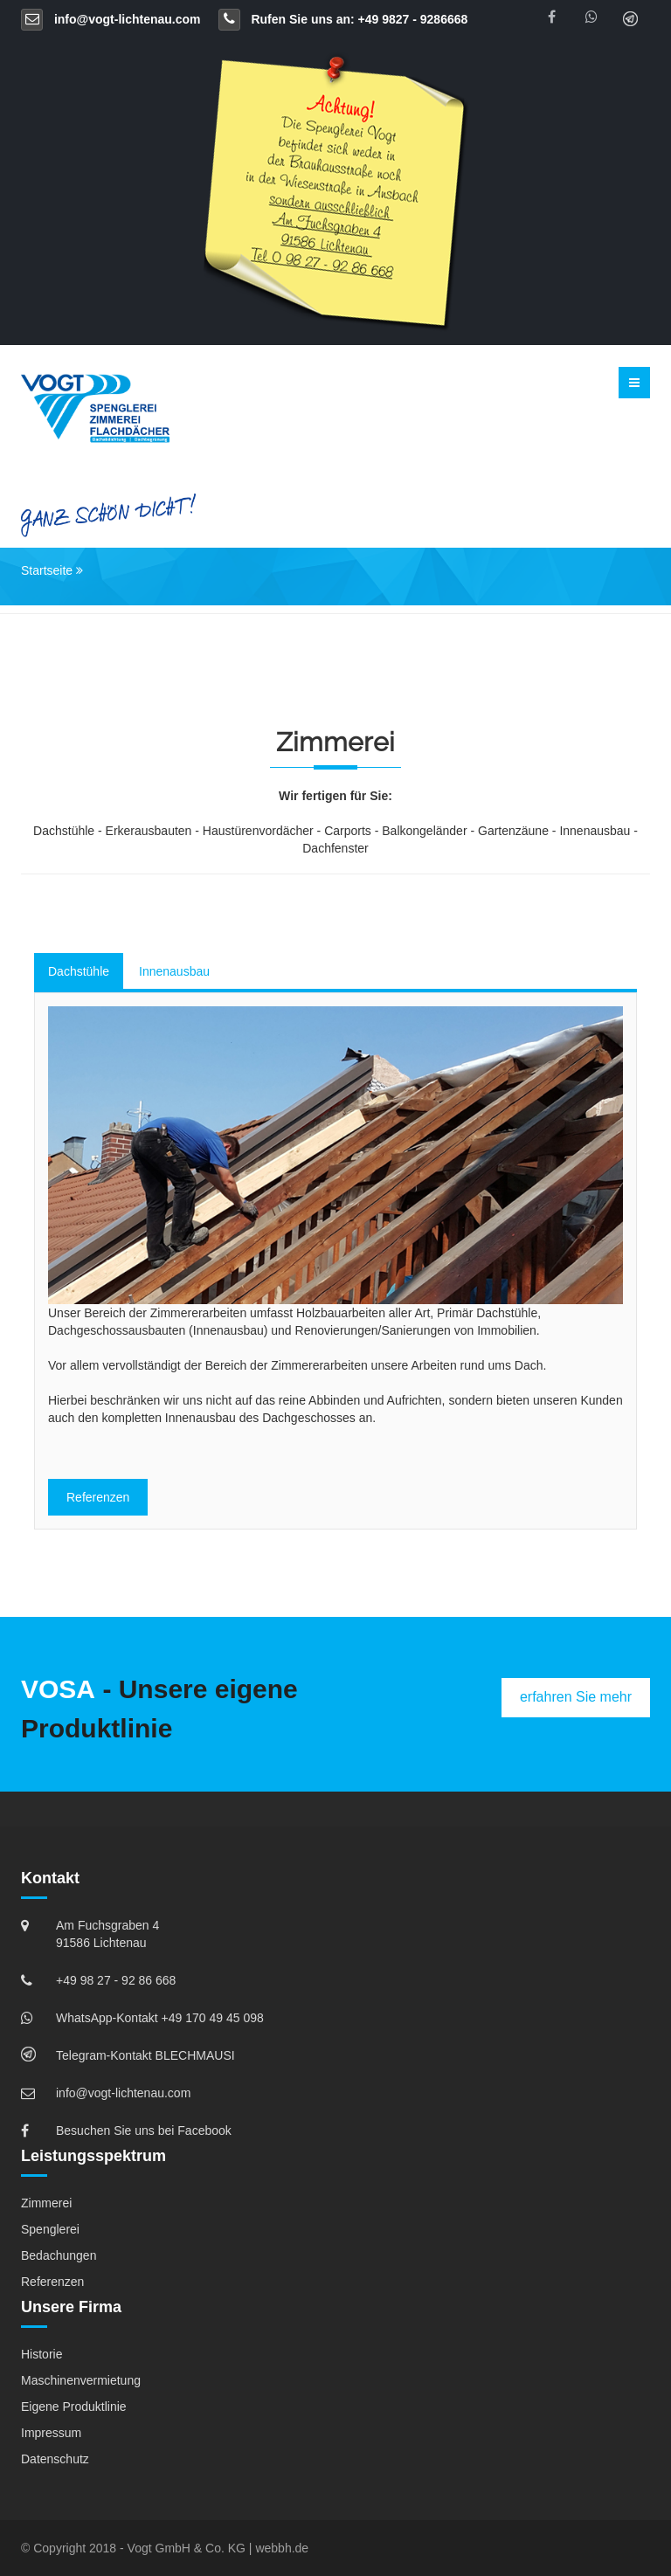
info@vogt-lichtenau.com (111, 19)
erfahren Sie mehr (576, 1696)
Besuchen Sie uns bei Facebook (144, 2130)
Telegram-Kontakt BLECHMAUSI (145, 2055)
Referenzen (97, 1497)
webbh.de (281, 2548)
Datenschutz (55, 2459)
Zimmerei (46, 2203)
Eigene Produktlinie (74, 2407)
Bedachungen (58, 2255)
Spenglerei (50, 2229)
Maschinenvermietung (81, 2380)
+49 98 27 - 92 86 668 (116, 1980)
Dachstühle (78, 971)
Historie (41, 2354)
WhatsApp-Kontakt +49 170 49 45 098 (160, 2018)
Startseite (47, 570)
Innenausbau (174, 971)
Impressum (51, 2433)
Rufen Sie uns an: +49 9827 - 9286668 (343, 19)
